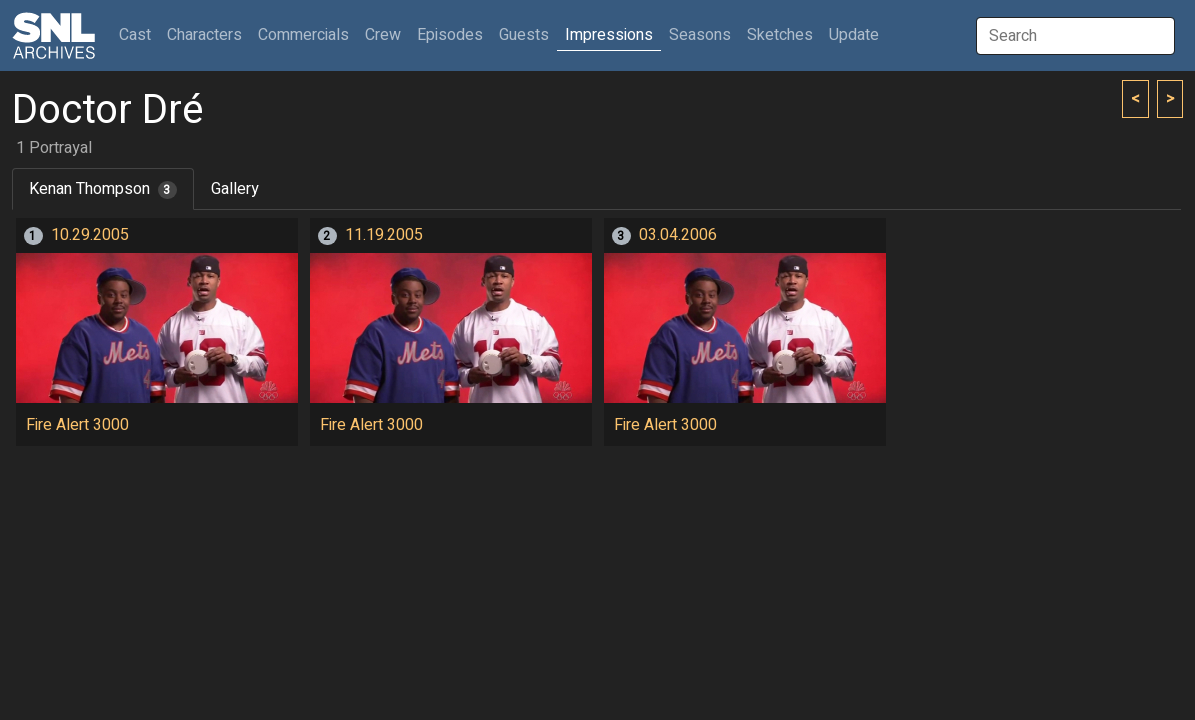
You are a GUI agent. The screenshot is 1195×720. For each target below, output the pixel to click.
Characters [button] (204, 35)
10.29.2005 (90, 235)
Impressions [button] (609, 35)
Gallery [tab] (235, 189)
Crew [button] (383, 35)
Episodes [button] (450, 35)
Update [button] (854, 35)
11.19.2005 (384, 235)
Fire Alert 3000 (77, 425)
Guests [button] (524, 35)
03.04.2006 (678, 235)
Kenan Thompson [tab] (103, 189)
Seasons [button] (700, 35)
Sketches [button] (780, 35)
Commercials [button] (303, 35)
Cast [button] (139, 34)
